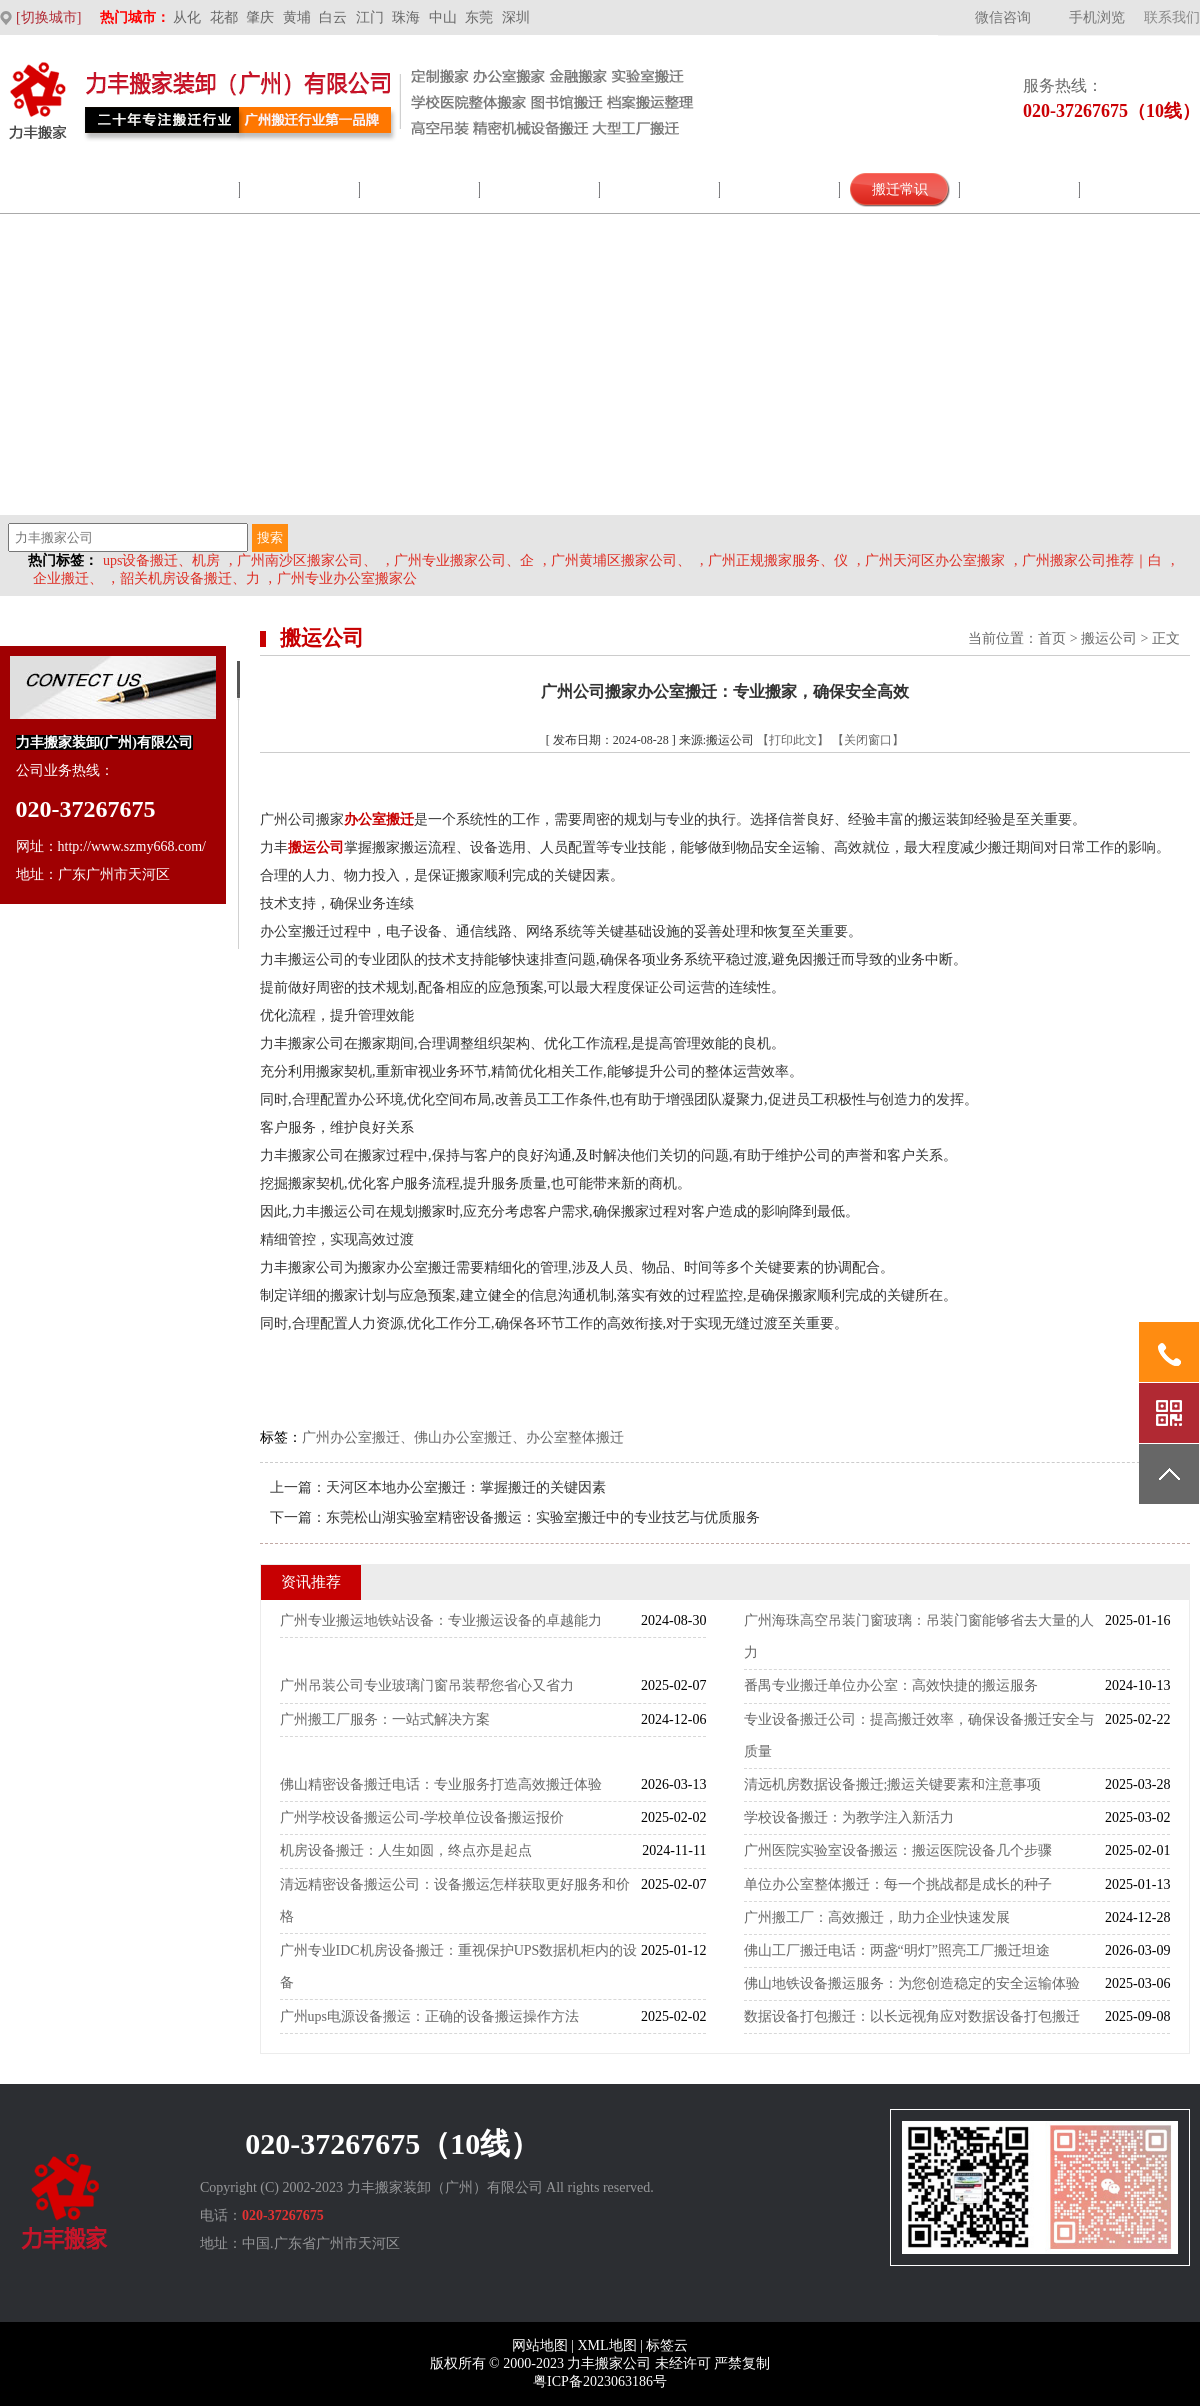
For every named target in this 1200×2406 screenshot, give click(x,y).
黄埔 (297, 17)
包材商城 (540, 189)
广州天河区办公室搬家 (935, 560)
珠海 (406, 17)
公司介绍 (180, 189)
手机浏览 (1097, 17)
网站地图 (540, 2345)
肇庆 (260, 17)
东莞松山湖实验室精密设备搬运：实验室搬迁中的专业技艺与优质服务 (543, 1517)
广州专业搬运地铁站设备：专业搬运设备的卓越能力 (441, 1620)
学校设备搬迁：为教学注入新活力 (849, 1817)
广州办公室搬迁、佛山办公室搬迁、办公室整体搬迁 (463, 1437)
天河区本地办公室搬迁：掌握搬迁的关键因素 (466, 1487)
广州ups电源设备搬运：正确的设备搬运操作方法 (429, 2016)
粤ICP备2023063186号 (600, 2381)
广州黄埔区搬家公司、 (621, 560)
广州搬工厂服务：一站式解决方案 (385, 1719)
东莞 (479, 17)
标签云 (667, 2345)
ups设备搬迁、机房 (161, 560)
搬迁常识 (900, 189)
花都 (224, 17)
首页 (1052, 638)
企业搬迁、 (68, 578)
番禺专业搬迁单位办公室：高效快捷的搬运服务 (891, 1685)
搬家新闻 (660, 189)
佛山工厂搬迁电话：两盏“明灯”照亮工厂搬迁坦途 (897, 1950)
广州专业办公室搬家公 (347, 578)
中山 (443, 17)
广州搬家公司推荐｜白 (1092, 560)
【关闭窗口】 (868, 740)
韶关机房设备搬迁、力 (190, 578)
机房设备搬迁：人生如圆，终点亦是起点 (406, 1850)
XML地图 (606, 2345)
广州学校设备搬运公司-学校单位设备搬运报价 (422, 1817)
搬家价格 (1020, 189)
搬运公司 (1109, 638)
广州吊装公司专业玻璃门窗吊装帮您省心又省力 (427, 1685)
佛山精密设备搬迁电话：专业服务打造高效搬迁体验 (441, 1784)
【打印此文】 (793, 740)
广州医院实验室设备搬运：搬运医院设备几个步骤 (898, 1850)
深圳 (516, 17)
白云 (333, 17)
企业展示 (420, 189)
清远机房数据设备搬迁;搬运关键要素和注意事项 (893, 1784)
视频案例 (780, 189)
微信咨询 (1003, 17)
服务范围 (300, 189)
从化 (187, 17)
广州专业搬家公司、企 (464, 560)
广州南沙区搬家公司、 (307, 560)
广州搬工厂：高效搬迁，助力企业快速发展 (877, 1917)
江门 (370, 17)
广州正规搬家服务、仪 (778, 560)
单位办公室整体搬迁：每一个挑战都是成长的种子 (898, 1884)
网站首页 (60, 189)
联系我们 (1172, 17)
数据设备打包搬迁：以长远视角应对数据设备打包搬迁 (912, 2016)
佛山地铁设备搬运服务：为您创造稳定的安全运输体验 (912, 1983)
